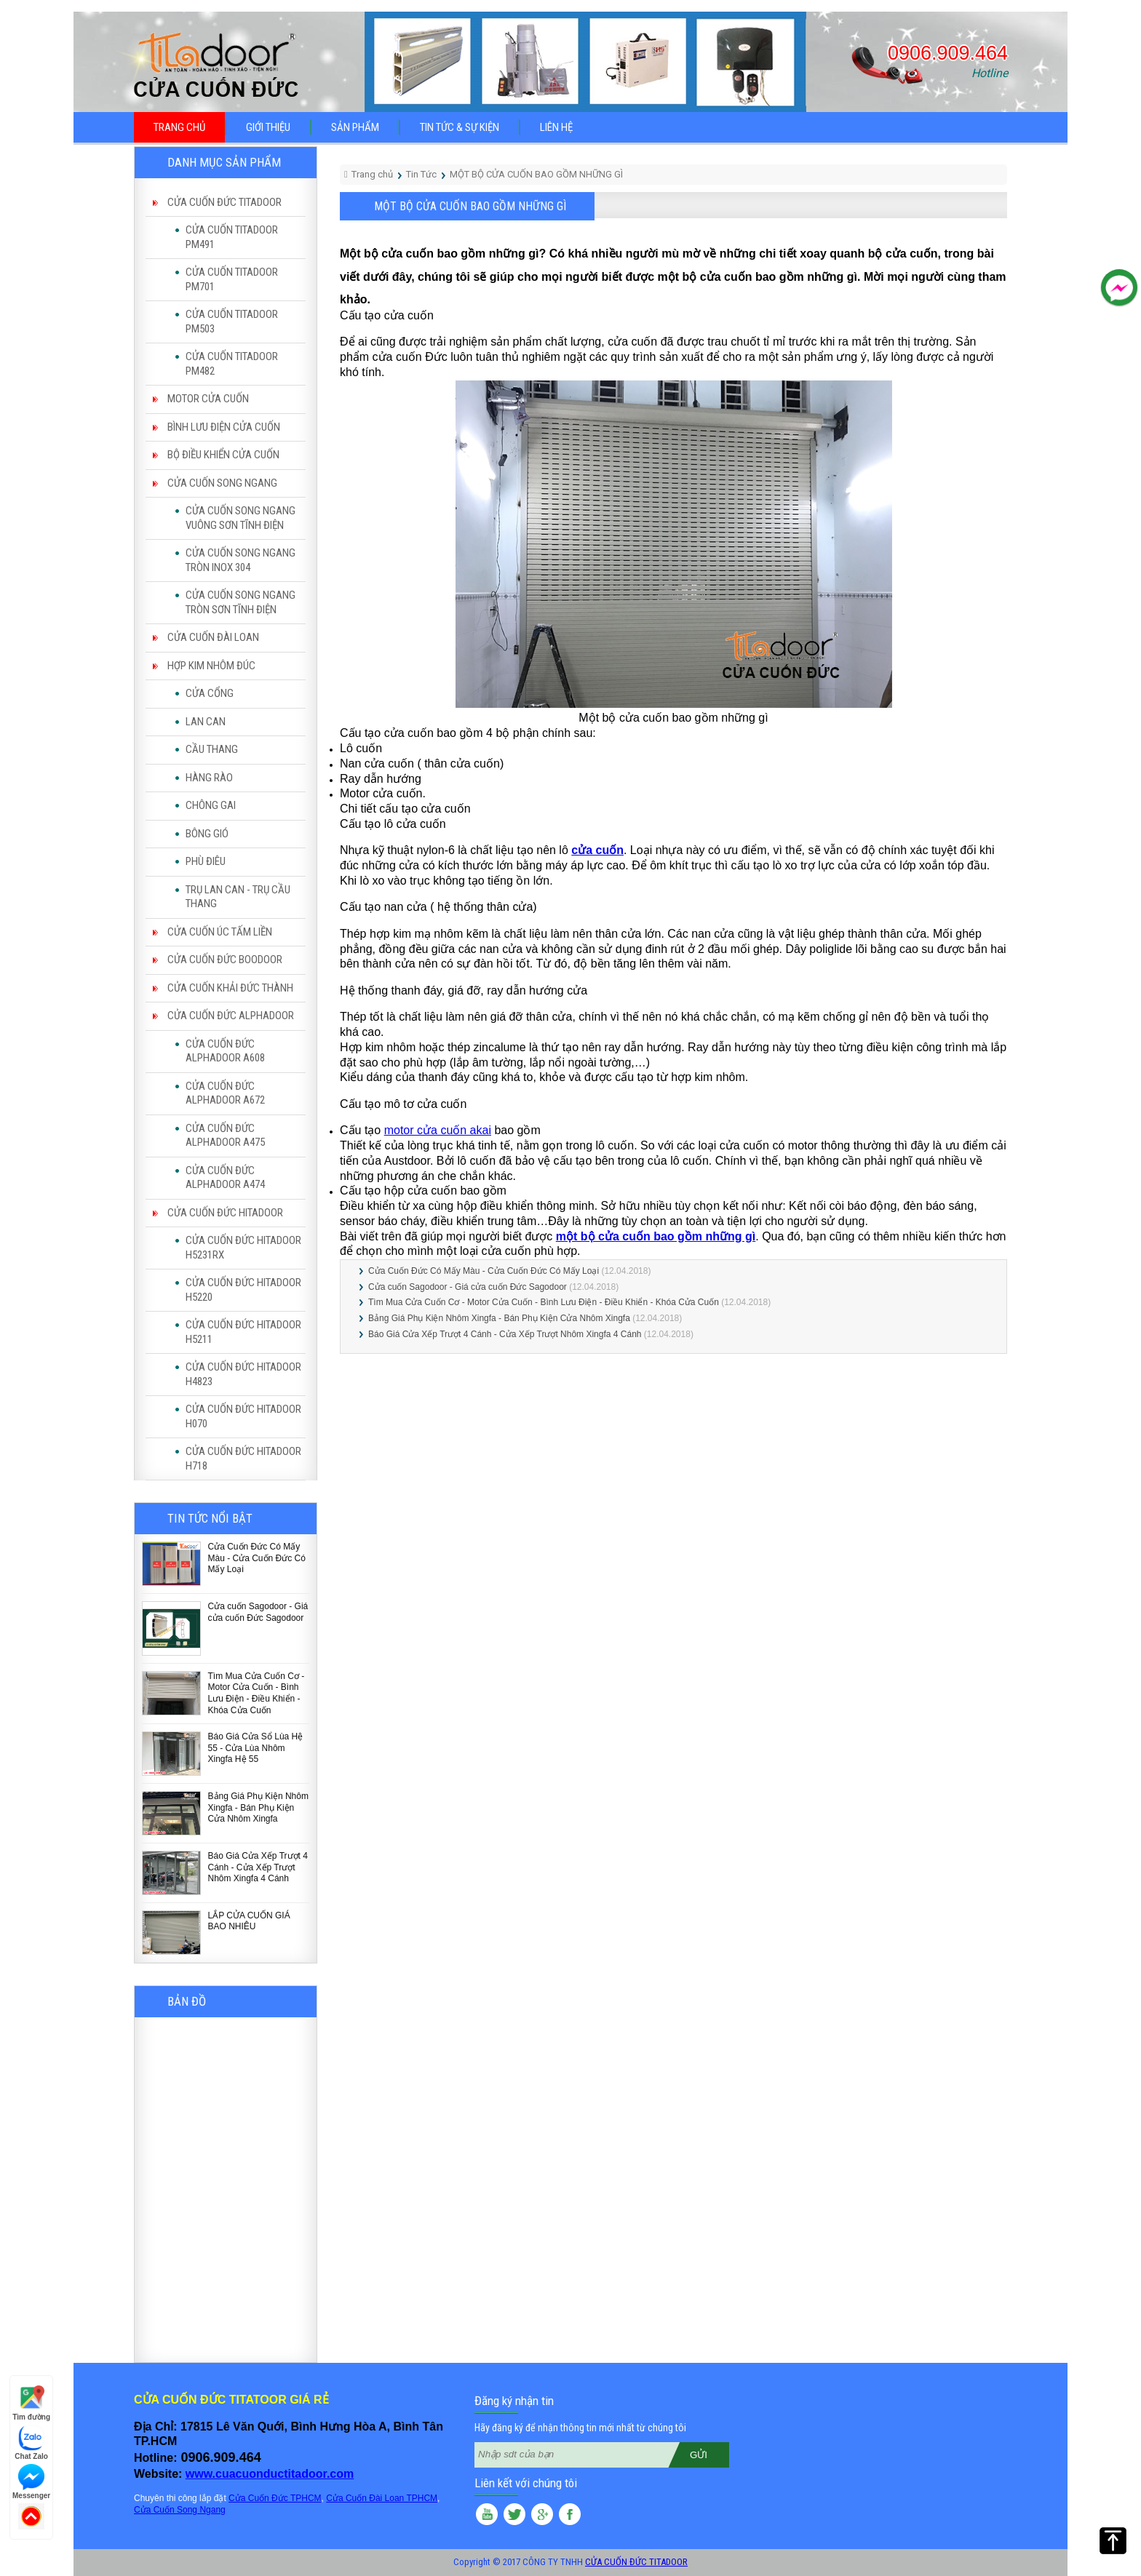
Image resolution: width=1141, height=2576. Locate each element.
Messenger (31, 2482)
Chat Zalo (31, 2442)
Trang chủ (179, 127)
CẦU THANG (212, 749)
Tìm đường (31, 2403)
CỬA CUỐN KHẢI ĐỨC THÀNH (230, 987)
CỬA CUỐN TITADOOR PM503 (232, 321)
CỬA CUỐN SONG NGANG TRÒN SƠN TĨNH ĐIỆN (240, 602)
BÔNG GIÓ (207, 833)
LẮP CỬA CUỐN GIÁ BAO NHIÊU (249, 1921)
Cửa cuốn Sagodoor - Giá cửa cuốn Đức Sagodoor (258, 1612)
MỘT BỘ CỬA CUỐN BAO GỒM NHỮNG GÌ (536, 174)
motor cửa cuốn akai (437, 1130)
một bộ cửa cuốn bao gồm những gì (655, 1236)
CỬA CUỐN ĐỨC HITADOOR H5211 (243, 1332)
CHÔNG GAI (211, 805)
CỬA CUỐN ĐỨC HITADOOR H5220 (243, 1290)
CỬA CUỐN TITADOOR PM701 (232, 279)
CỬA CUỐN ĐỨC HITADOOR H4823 (243, 1374)
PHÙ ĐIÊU (206, 861)
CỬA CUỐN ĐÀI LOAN (213, 637)
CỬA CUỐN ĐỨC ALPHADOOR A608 (225, 1051)
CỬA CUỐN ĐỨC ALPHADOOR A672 (225, 1093)
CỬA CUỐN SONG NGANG (222, 483)
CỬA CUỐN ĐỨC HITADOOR (225, 1212)
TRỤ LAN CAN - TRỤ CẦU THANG (238, 897)
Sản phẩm (355, 127)
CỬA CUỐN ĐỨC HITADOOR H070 (243, 1416)
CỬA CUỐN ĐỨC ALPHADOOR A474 (225, 1178)
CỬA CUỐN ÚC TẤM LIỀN (219, 931)
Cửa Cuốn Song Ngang (180, 2510)
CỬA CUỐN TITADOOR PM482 (232, 364)
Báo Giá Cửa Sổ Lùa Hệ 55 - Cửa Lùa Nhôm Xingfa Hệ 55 (255, 1747)
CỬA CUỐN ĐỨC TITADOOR (224, 202)
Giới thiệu (268, 127)
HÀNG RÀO (209, 777)
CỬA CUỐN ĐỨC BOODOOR (224, 959)
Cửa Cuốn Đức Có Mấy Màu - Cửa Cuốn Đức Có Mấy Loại (257, 1558)
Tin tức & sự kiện (459, 127)
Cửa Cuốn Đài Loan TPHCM (381, 2498)
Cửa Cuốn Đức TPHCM (274, 2498)
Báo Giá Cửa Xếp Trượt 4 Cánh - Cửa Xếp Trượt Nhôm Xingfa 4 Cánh (258, 1867)
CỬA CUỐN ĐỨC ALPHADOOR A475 (225, 1135)
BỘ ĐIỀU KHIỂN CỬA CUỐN (223, 454)
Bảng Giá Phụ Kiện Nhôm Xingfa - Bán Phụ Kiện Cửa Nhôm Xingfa (258, 1807)
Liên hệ (556, 127)
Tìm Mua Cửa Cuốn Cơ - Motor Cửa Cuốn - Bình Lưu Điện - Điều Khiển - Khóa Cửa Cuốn (256, 1693)
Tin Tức (421, 174)
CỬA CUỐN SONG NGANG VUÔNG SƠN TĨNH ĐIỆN (240, 518)
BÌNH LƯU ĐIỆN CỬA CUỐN (223, 427)
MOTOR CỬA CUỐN (208, 398)
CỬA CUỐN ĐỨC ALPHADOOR (230, 1015)
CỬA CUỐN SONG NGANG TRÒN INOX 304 (240, 560)
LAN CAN (206, 721)
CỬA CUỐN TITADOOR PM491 (232, 237)
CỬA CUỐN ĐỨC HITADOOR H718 (243, 1458)
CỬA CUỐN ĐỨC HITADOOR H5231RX (243, 1247)
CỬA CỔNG (210, 693)
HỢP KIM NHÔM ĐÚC (211, 665)
